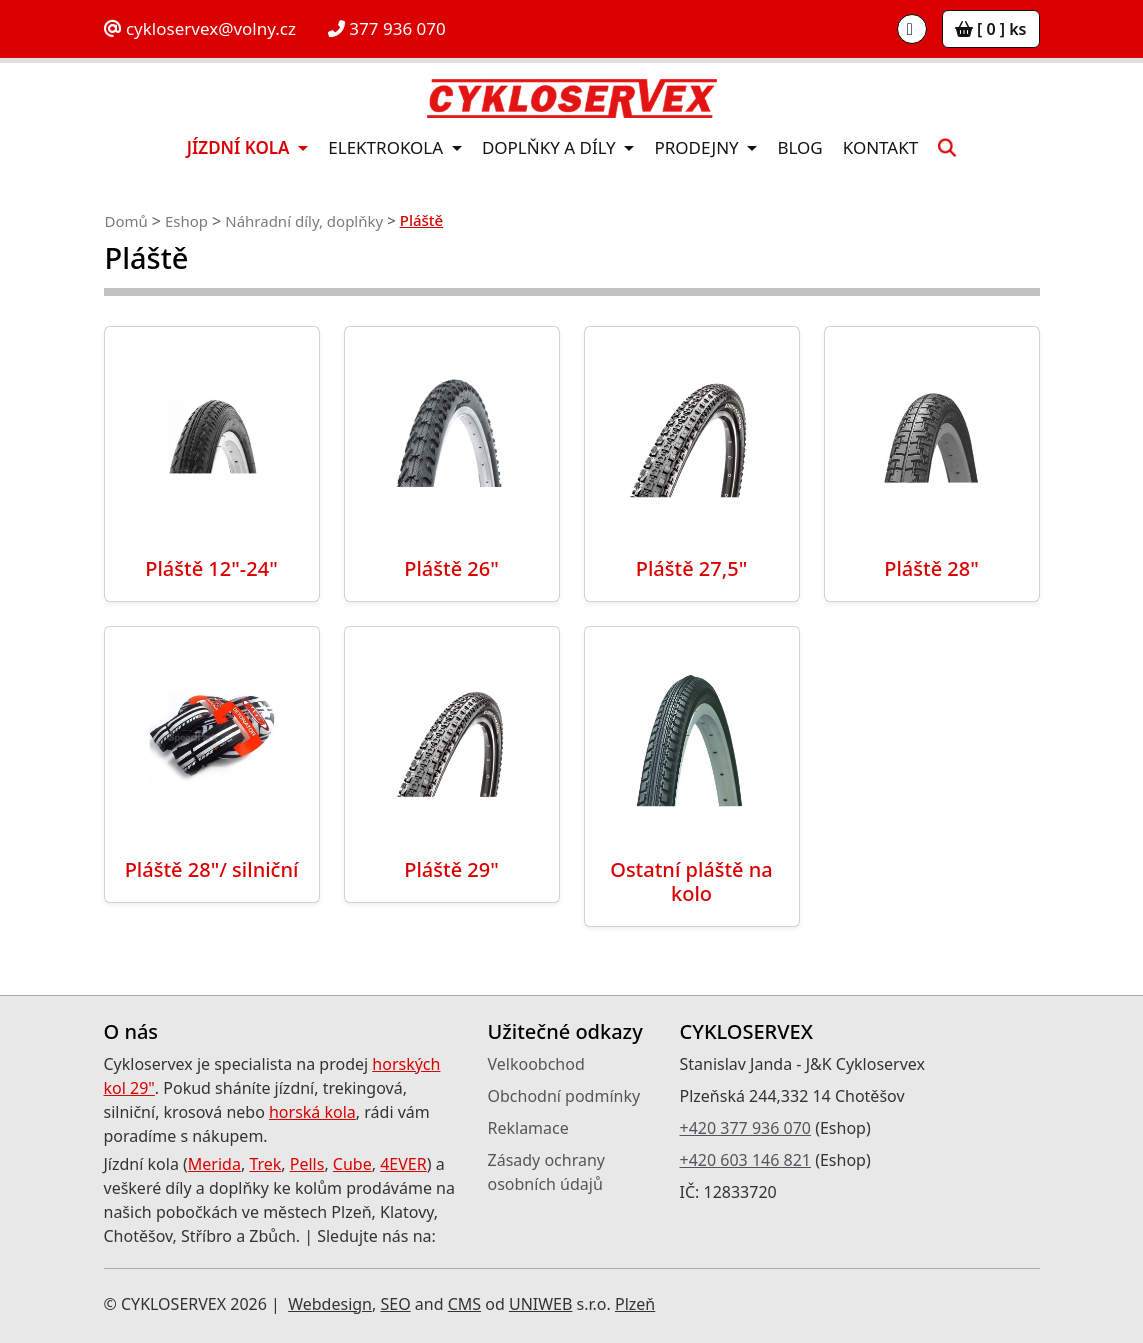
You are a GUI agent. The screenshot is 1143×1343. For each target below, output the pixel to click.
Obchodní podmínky (564, 1096)
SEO (395, 1304)
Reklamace (528, 1128)
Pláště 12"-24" (211, 568)
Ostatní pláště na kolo (691, 881)
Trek (265, 1164)
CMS (464, 1304)
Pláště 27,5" (691, 568)
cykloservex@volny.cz (200, 28)
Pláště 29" (451, 869)
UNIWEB (540, 1304)
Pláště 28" (931, 568)
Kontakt (880, 147)
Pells (307, 1164)
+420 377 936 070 (745, 1128)
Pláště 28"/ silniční (212, 869)
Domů (126, 221)
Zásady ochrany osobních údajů (547, 1172)
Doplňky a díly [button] (551, 147)
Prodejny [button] (698, 147)
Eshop (186, 221)
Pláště (421, 220)
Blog (799, 147)
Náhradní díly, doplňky (304, 221)
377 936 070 (387, 28)
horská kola (312, 1112)
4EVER (403, 1164)
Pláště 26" (451, 568)
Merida (214, 1164)
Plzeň (635, 1304)
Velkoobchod (536, 1064)
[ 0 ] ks (991, 29)
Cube (352, 1164)
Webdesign (330, 1304)
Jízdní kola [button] (240, 147)
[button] (947, 147)
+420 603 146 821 (745, 1160)
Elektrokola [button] (387, 147)
